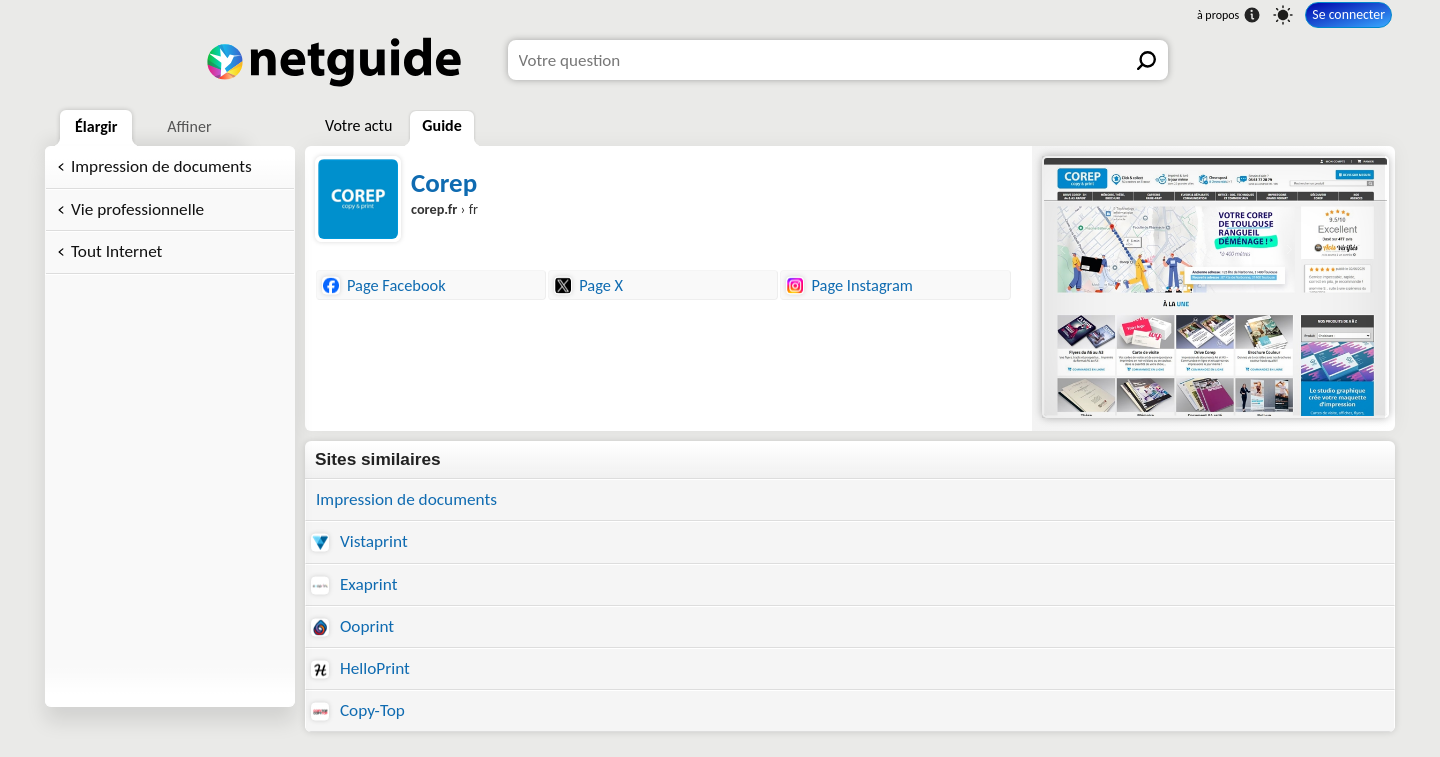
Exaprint (354, 584)
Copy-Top (358, 710)
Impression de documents (161, 166)
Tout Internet (116, 251)
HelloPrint (360, 668)
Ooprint (352, 626)
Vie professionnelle (137, 209)
